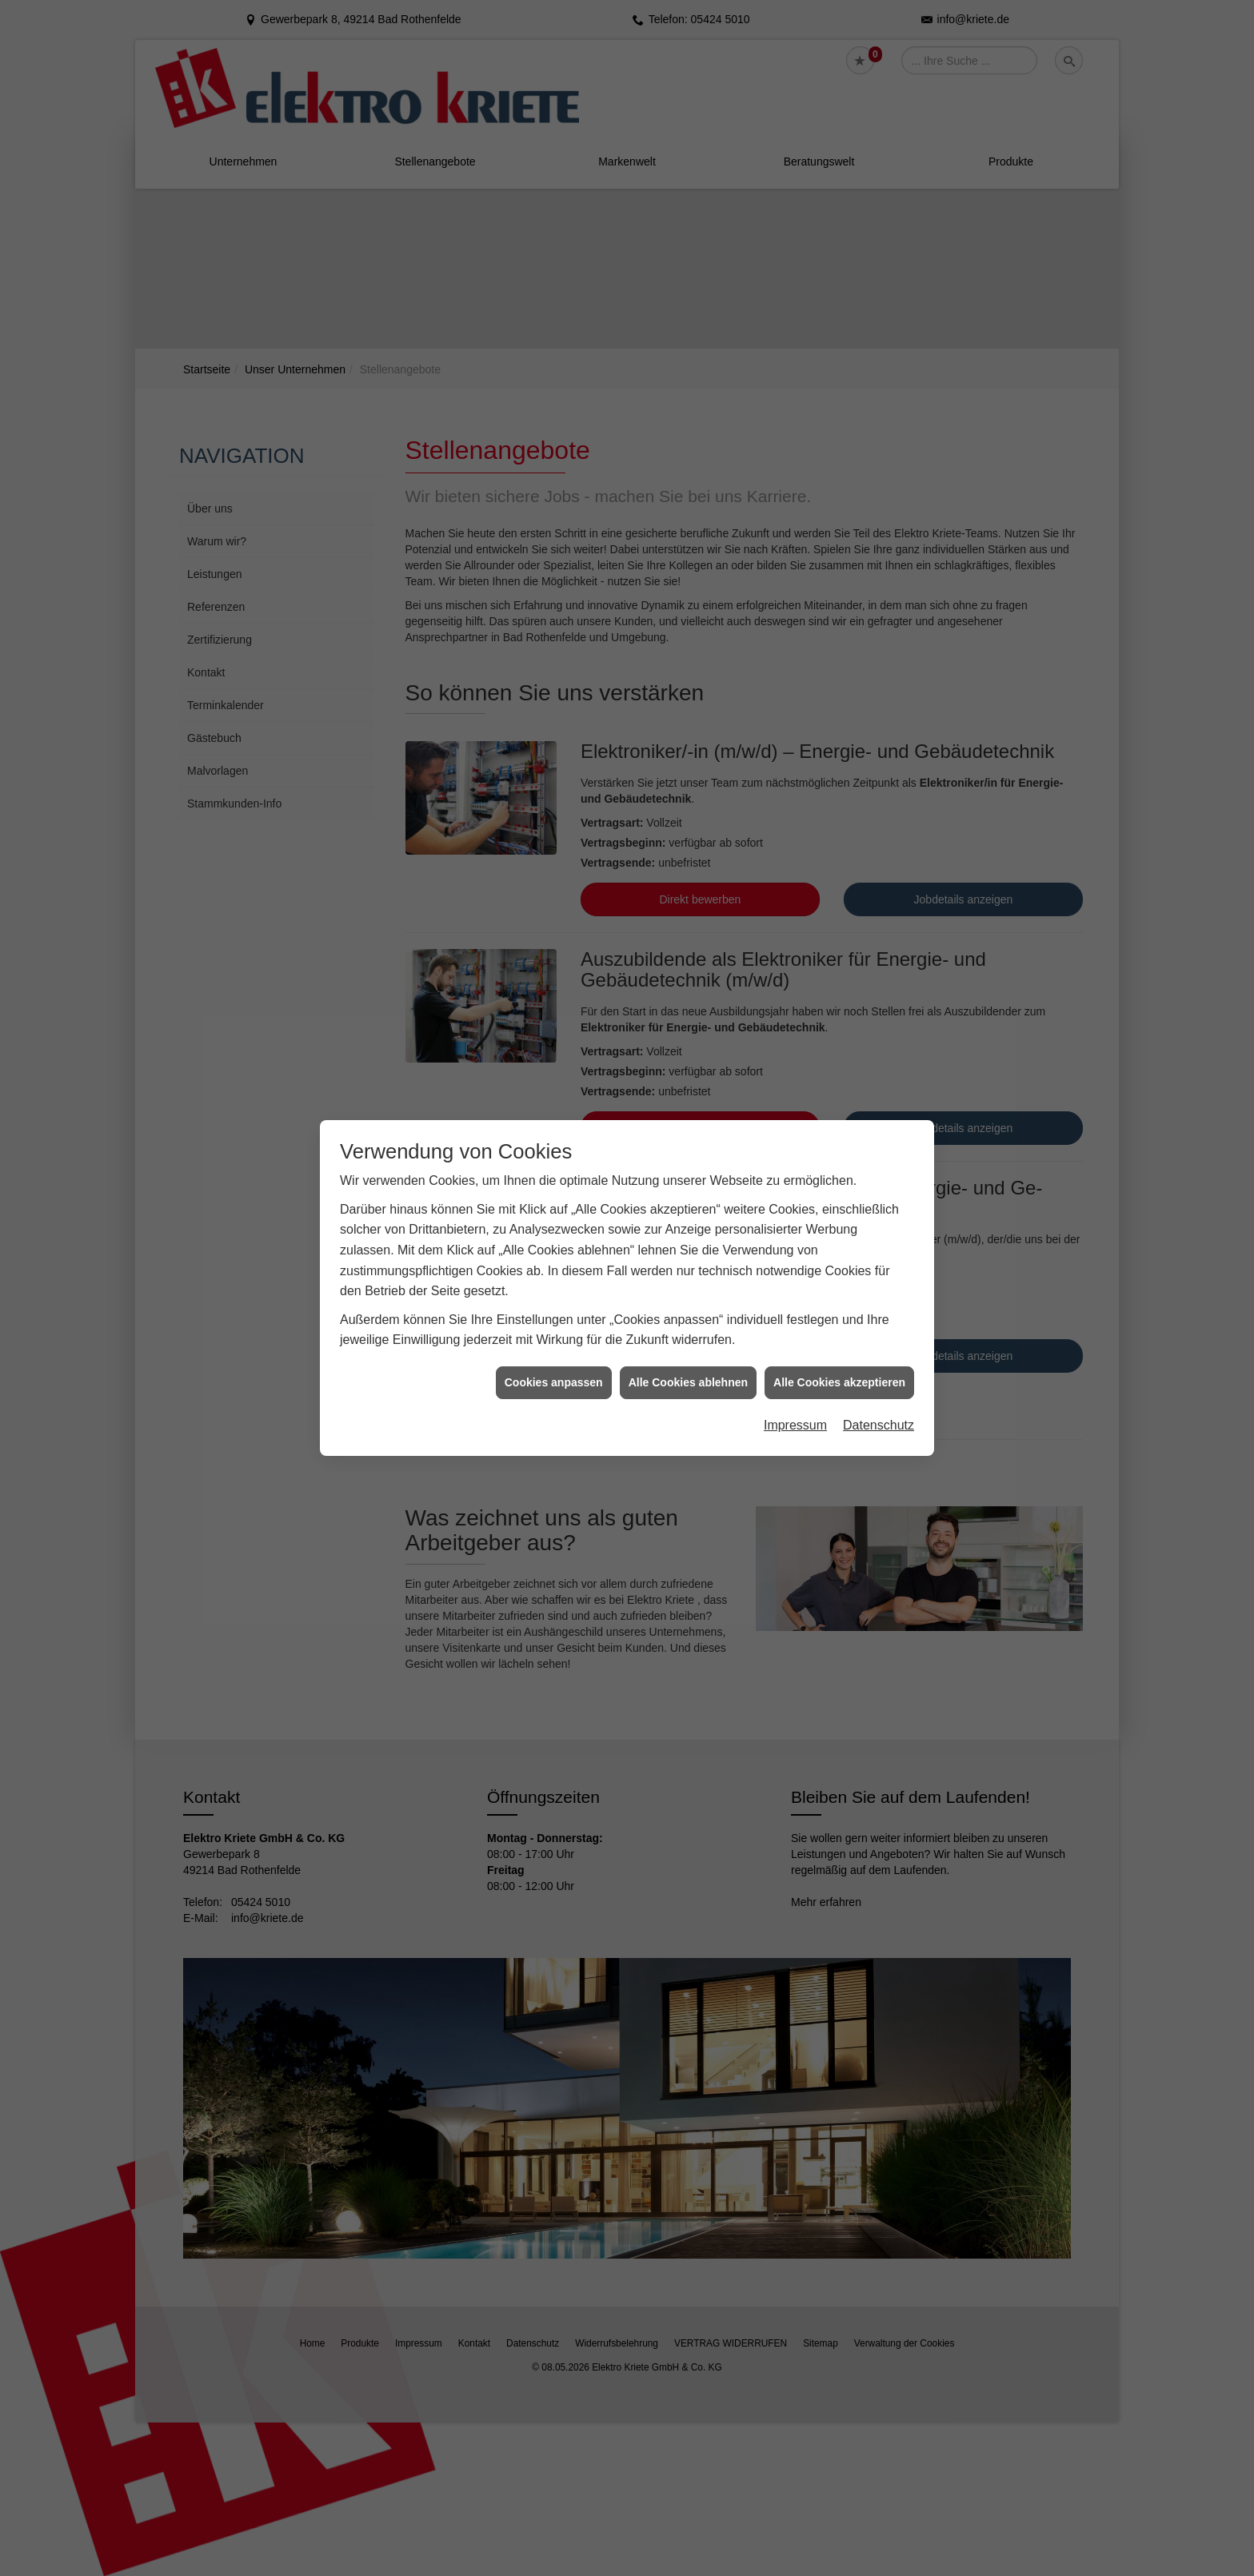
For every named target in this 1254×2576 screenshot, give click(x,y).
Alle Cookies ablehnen (688, 1256)
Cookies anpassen (554, 1256)
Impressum (795, 1299)
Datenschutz (878, 1299)
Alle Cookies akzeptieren (839, 1256)
